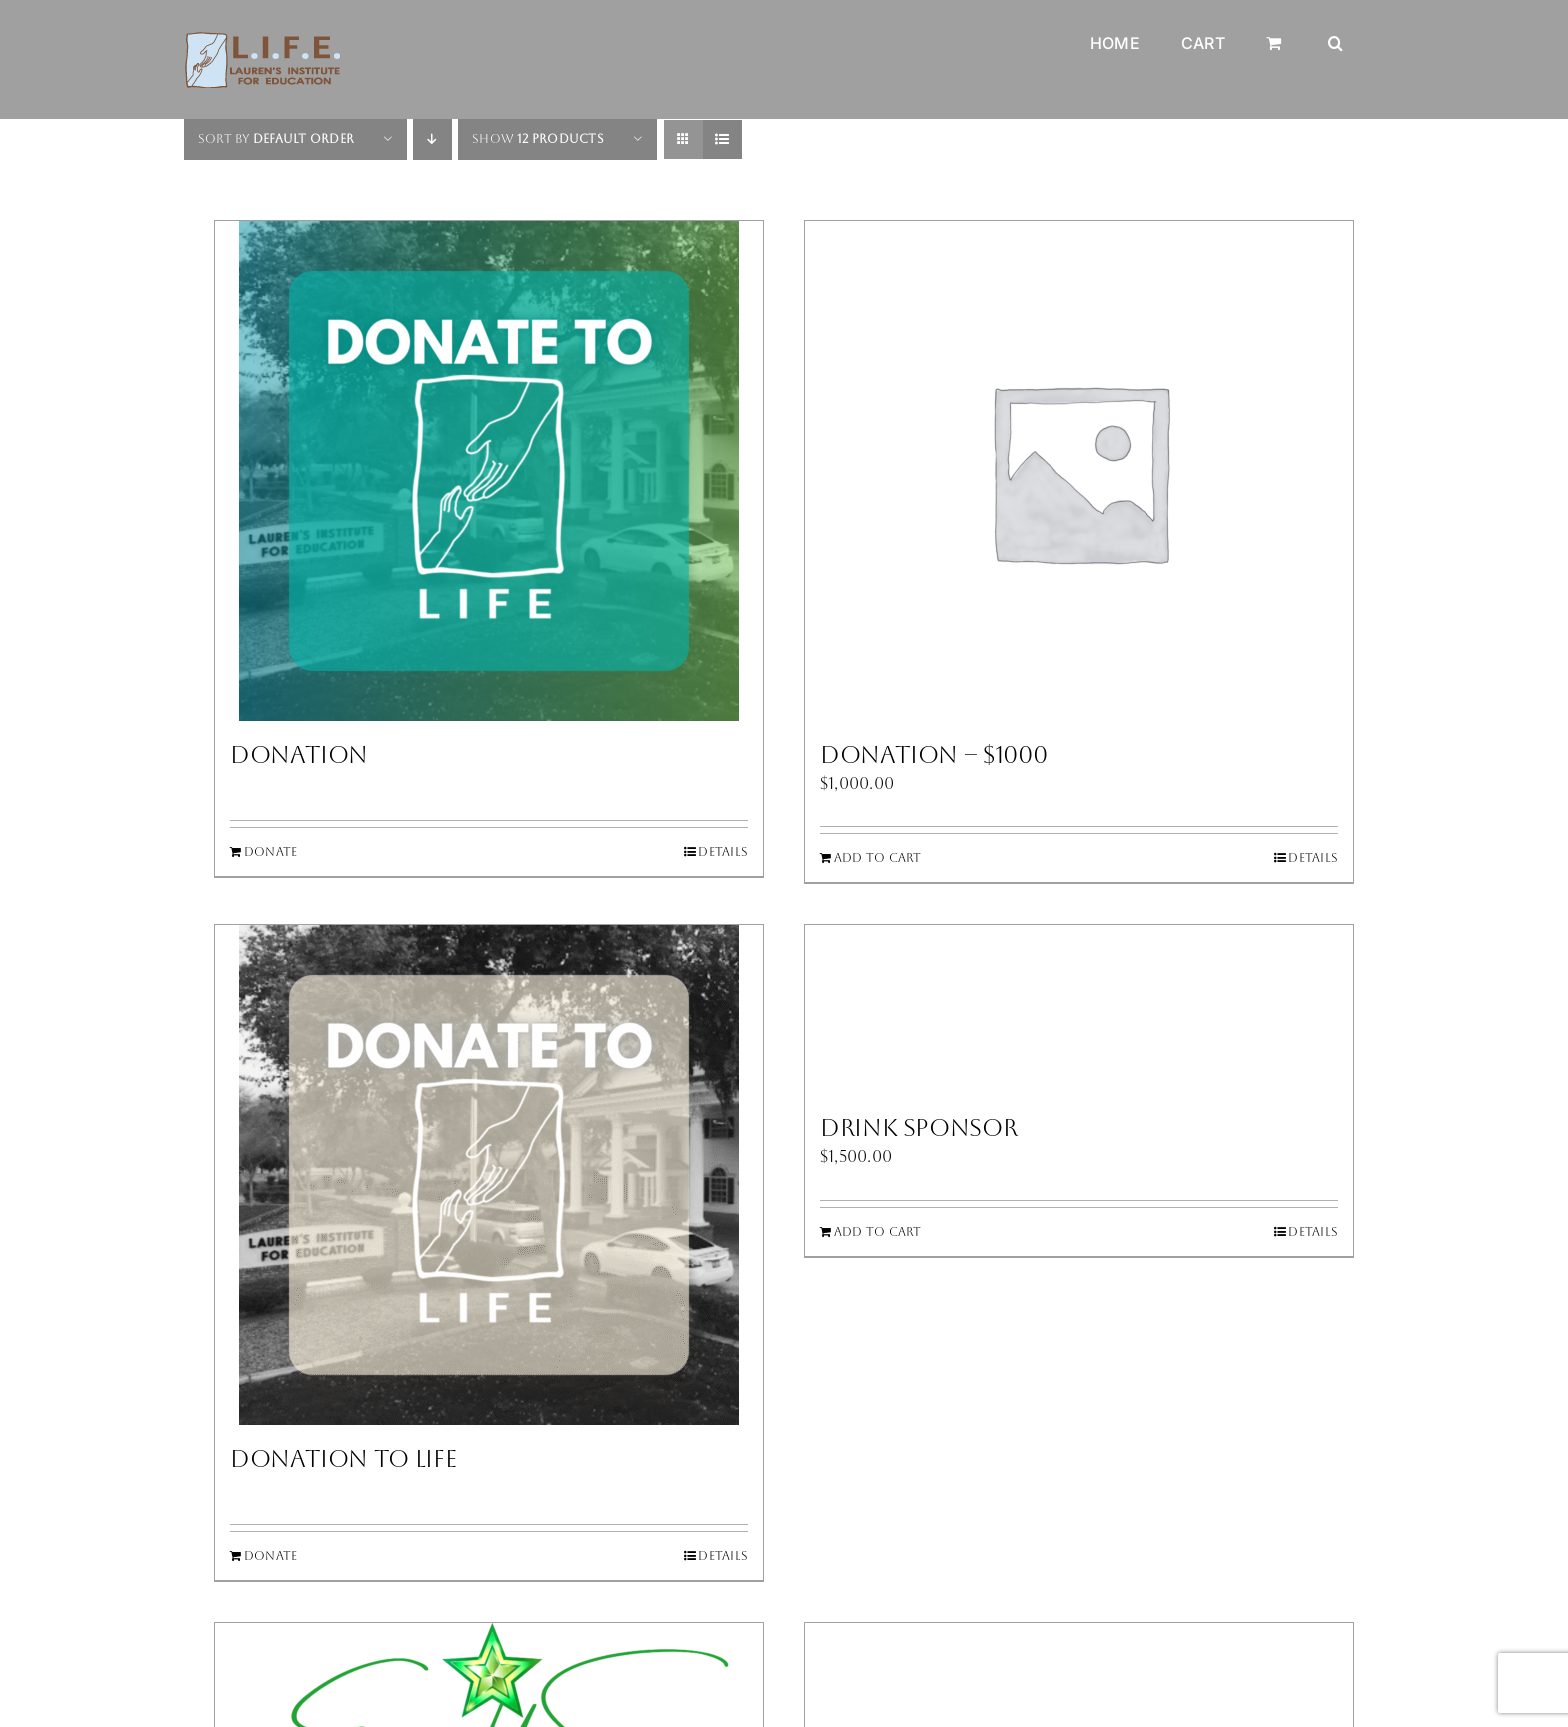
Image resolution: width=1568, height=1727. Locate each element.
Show (538, 139)
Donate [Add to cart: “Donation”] (270, 852)
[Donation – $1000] (1079, 471)
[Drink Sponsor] (1079, 1009)
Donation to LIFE (343, 1459)
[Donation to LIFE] (489, 1175)
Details (723, 852)
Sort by (276, 139)
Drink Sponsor (918, 1128)
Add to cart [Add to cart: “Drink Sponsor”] (878, 1232)
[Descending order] (432, 139)
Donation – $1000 (933, 755)
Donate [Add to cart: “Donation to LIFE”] (270, 1556)
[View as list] (722, 139)
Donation (299, 755)
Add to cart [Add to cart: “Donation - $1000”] (878, 858)
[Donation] (489, 471)
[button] (1335, 28)
